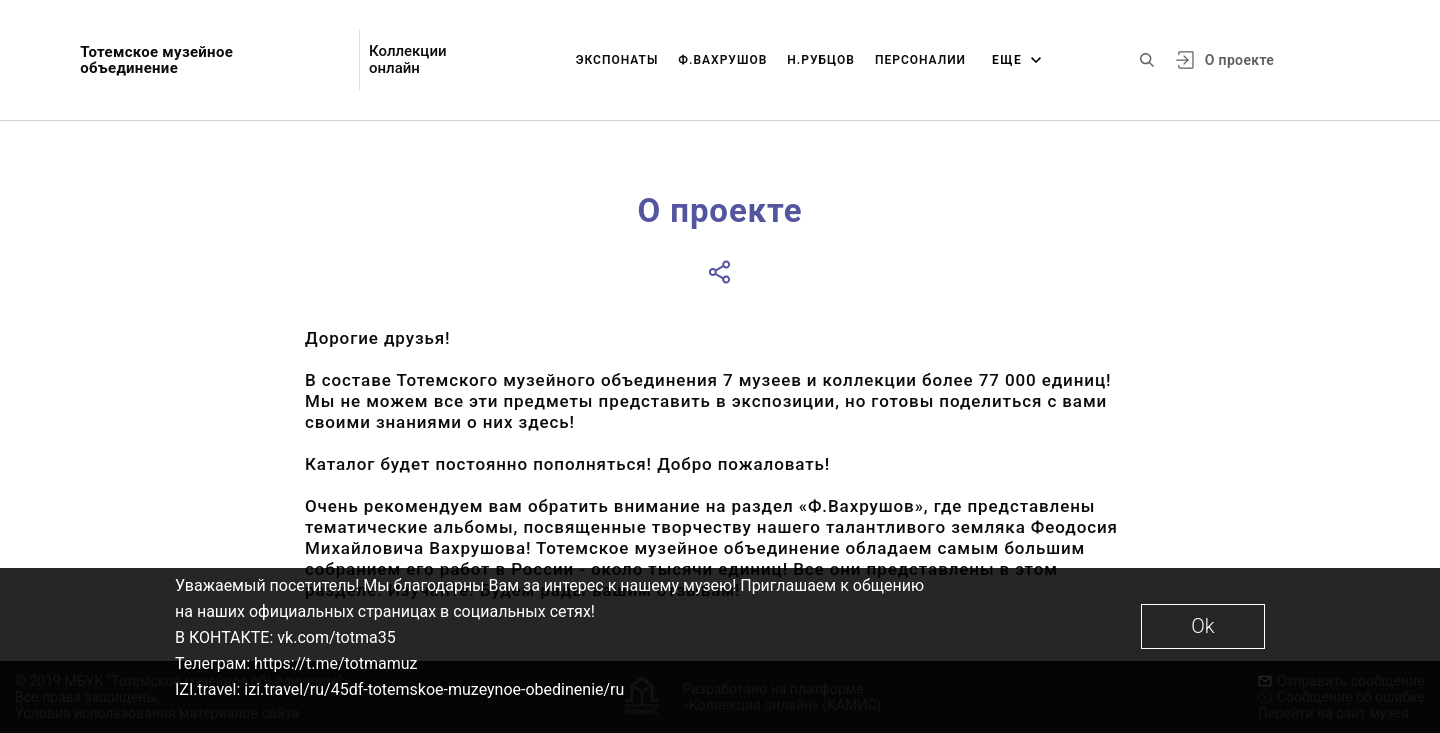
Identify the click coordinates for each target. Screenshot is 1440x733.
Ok (1202, 626)
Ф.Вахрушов (722, 60)
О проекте (1239, 60)
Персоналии (920, 60)
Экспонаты (617, 60)
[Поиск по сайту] (1147, 60)
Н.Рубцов (821, 60)
